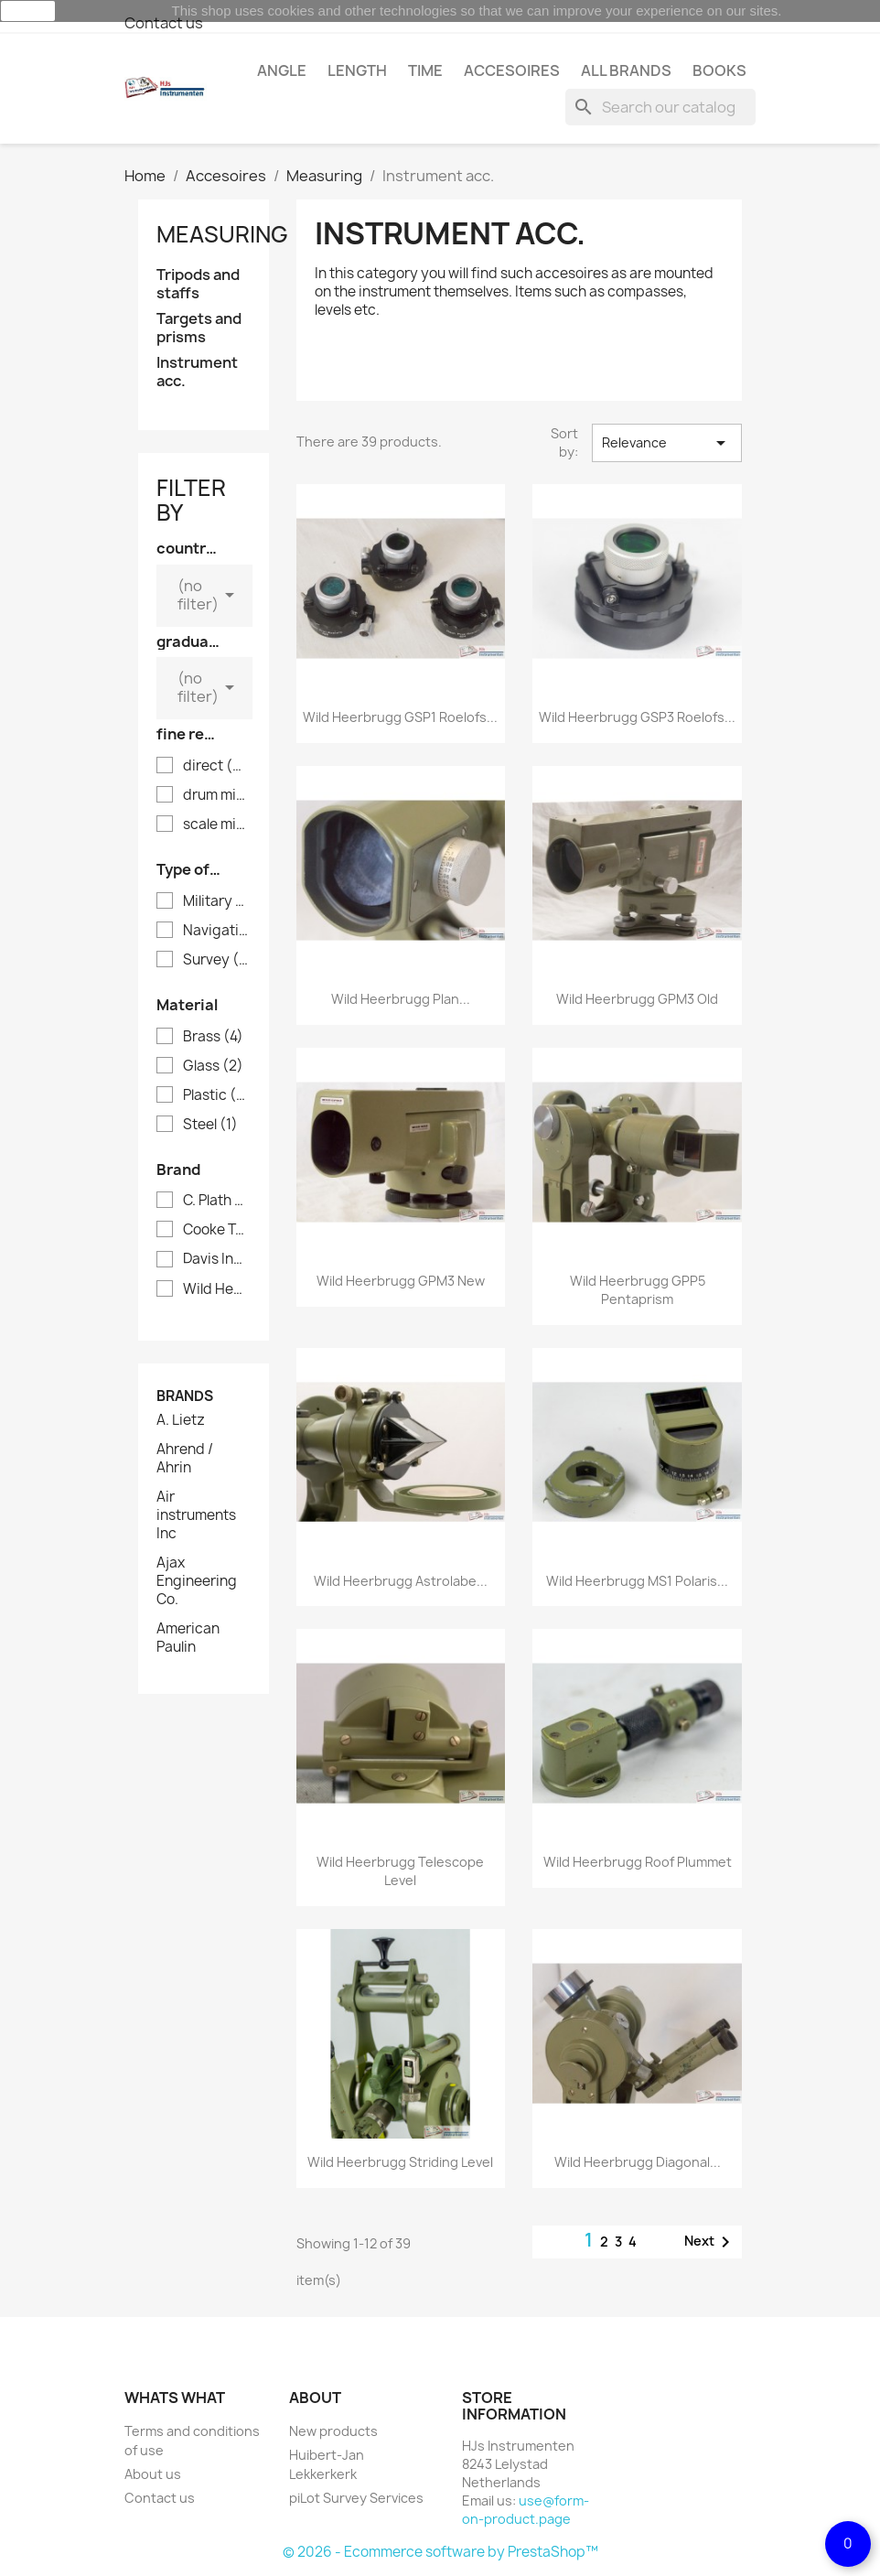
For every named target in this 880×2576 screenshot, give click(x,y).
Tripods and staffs (198, 284)
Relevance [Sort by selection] (667, 443)
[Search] (660, 107)
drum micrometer (216, 795)
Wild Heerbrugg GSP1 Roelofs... (400, 717)
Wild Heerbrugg (216, 1289)
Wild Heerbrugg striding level (400, 2162)
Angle (281, 70)
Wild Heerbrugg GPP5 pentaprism (637, 1290)
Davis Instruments (216, 1259)
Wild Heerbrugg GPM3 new (401, 1280)
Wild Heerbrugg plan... (400, 999)
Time (425, 70)
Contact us (163, 23)
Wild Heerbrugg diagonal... (637, 2162)
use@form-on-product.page (525, 2509)
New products (333, 2431)
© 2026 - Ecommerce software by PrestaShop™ (440, 2551)
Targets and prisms (198, 328)
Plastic (216, 1095)
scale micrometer (216, 824)
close (28, 11)
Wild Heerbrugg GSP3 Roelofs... (637, 717)
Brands (184, 1396)
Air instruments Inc (196, 1515)
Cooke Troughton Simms (216, 1230)
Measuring (222, 234)
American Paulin (188, 1638)
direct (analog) (216, 766)
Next (710, 2242)
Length (357, 70)
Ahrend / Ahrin (184, 1458)
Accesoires (512, 70)
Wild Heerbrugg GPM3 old (637, 999)
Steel (210, 1125)
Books (719, 70)
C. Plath (216, 1200)
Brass (213, 1037)
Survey (216, 960)
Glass (213, 1066)
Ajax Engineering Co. (196, 1581)
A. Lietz (180, 1420)
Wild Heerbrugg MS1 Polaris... (637, 1581)
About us (152, 2474)
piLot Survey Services (356, 2497)
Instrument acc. (197, 372)
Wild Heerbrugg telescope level (400, 1871)
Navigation (216, 931)
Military (216, 901)
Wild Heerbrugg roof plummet (637, 1861)
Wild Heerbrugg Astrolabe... (401, 1581)
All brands (626, 70)
